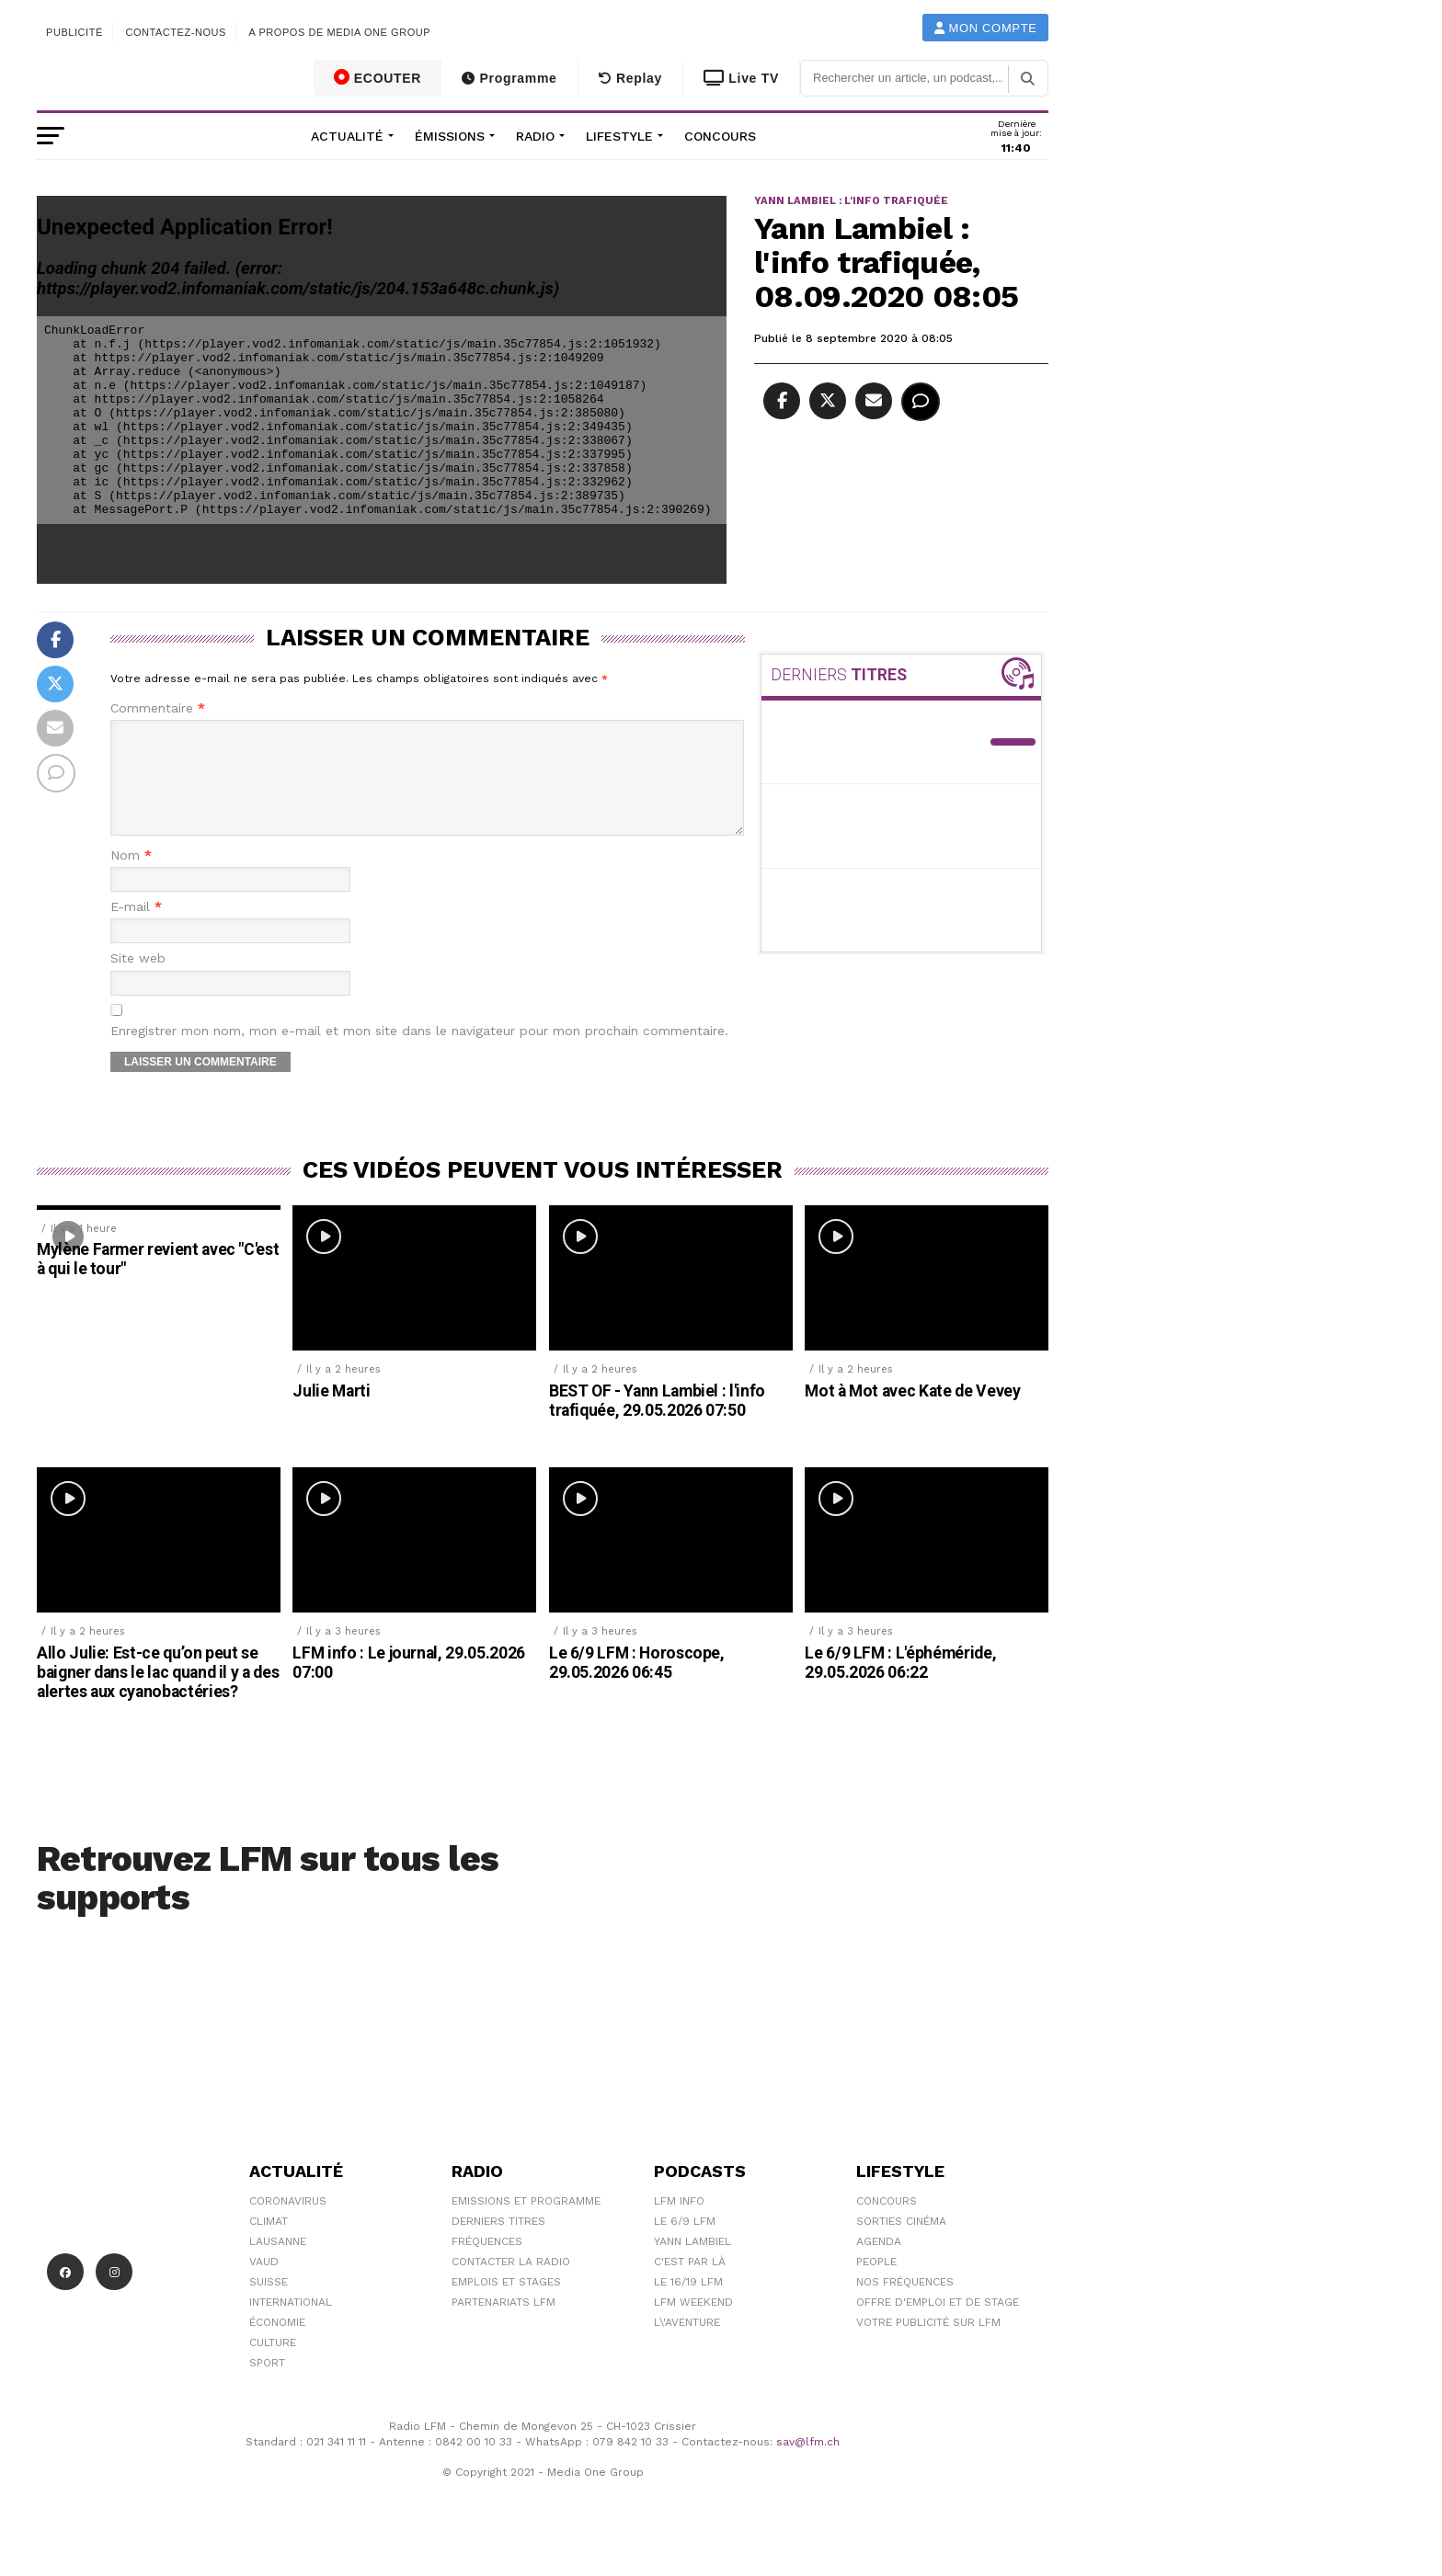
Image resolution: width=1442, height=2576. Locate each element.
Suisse (268, 2303)
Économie (277, 2344)
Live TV (741, 78)
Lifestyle (619, 136)
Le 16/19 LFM (688, 2303)
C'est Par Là (690, 2283)
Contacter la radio (511, 2283)
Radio (535, 136)
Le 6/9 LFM (684, 2243)
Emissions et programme (526, 2223)
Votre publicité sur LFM (928, 2344)
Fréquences (487, 2263)
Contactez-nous (175, 32)
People (876, 2283)
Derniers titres (498, 2243)
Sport (267, 2384)
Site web (138, 980)
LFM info (679, 2223)
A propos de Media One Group (340, 32)
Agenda (878, 2263)
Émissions (450, 136)
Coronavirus (287, 2223)
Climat (268, 2243)
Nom (131, 877)
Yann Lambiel (692, 2263)
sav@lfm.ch (808, 2463)
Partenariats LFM (503, 2324)
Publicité (74, 32)
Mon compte (985, 28)
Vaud (264, 2283)
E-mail (136, 929)
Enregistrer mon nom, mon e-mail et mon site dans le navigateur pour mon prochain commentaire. (419, 1053)
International (290, 2324)
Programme (509, 78)
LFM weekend (693, 2324)
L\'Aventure (687, 2344)
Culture (272, 2364)
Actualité (347, 136)
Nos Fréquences (905, 2303)
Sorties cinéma (901, 2243)
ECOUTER (378, 77)
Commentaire (157, 708)
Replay (630, 78)
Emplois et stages (506, 2303)
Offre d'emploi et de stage (937, 2324)
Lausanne (277, 2263)
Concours (720, 136)
